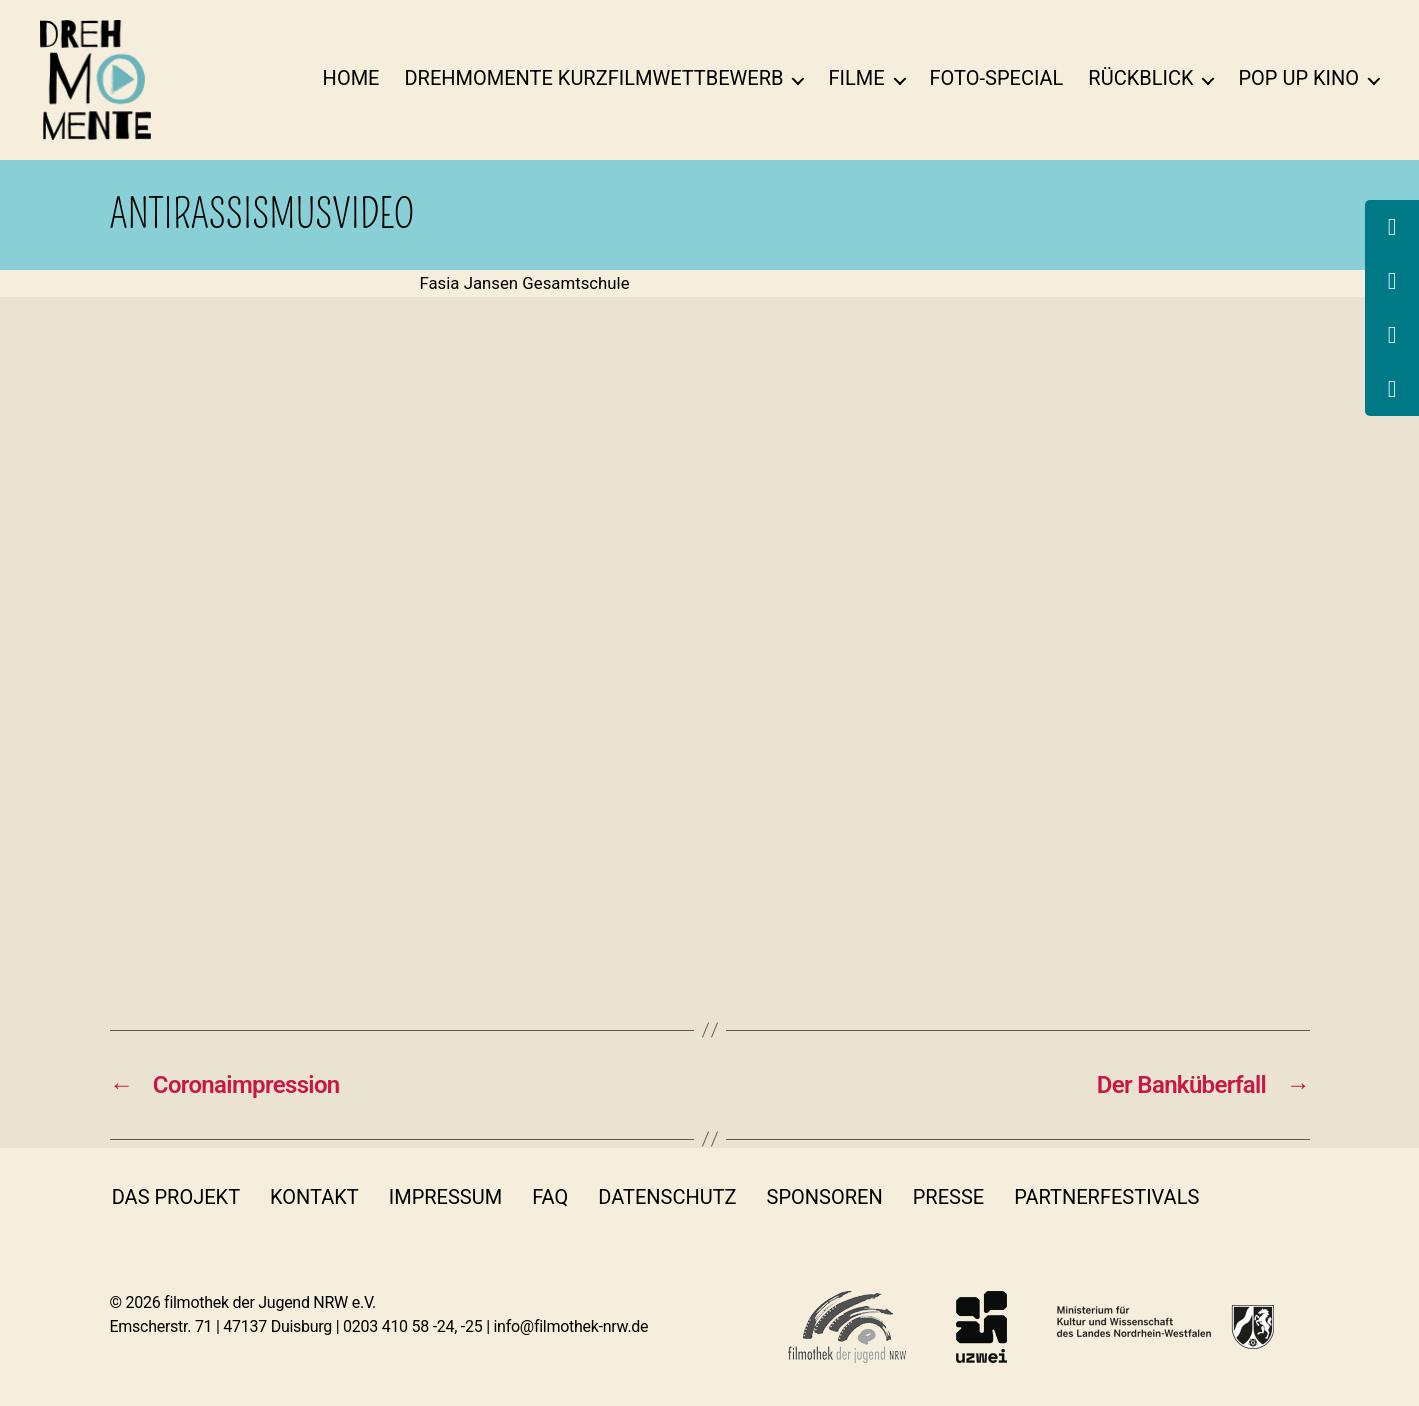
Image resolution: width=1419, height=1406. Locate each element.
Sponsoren (825, 1197)
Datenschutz (667, 1197)
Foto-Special (997, 78)
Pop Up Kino (1298, 78)
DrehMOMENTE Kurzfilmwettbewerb (593, 78)
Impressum (445, 1197)
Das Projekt (176, 1197)
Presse (948, 1197)
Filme (856, 78)
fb (1241, 1197)
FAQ (550, 1197)
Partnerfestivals (1106, 1197)
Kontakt (314, 1197)
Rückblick (1140, 78)
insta (1295, 1197)
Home (351, 78)
